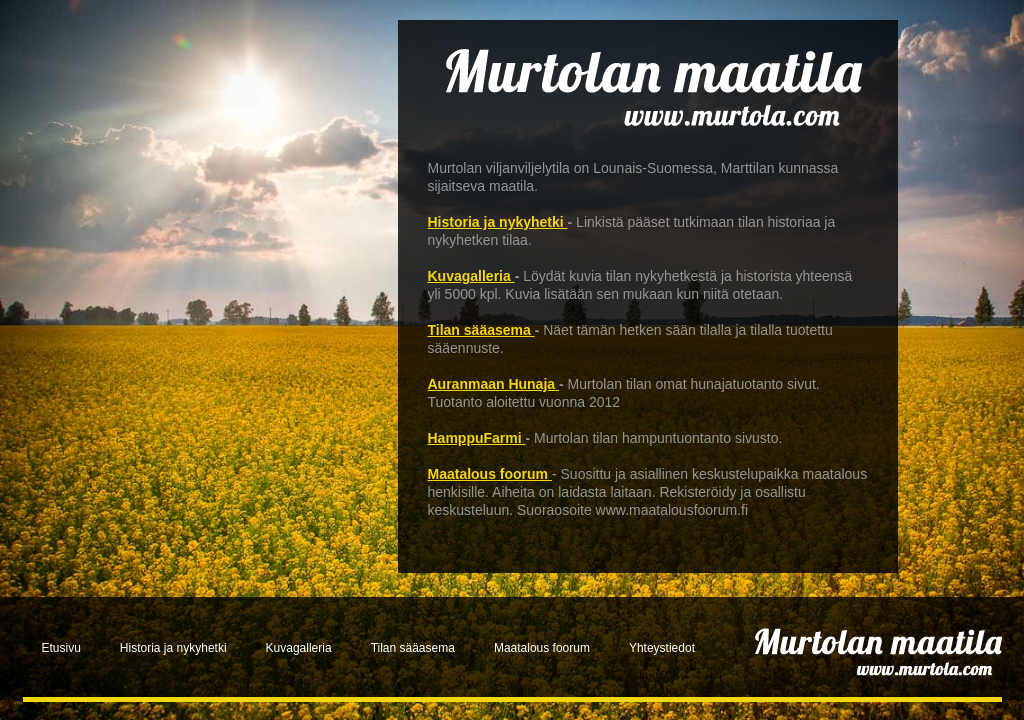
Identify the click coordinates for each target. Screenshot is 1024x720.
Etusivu (61, 648)
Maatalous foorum (488, 474)
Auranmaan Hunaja (493, 384)
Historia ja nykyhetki (498, 222)
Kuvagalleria (471, 276)
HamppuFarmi (477, 438)
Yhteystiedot (662, 648)
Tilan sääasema (481, 330)
